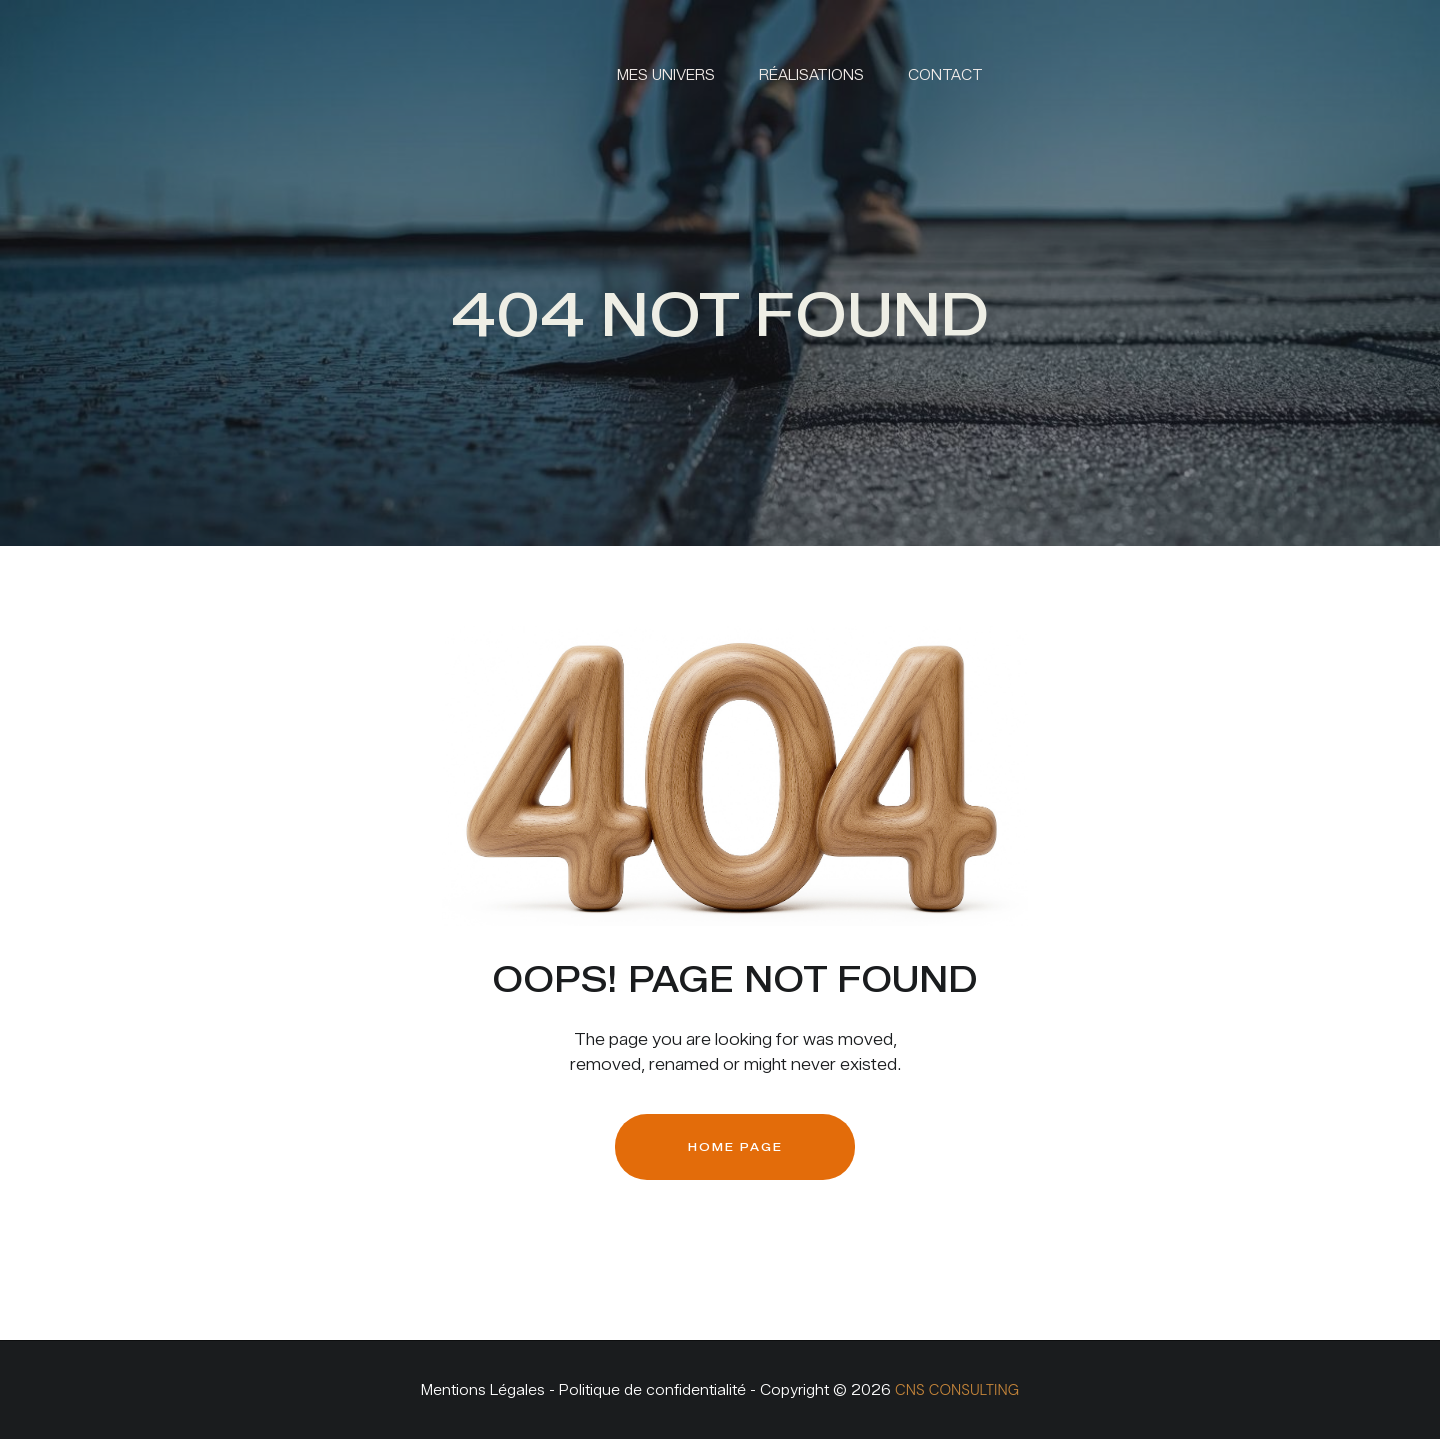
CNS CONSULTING (957, 1390)
